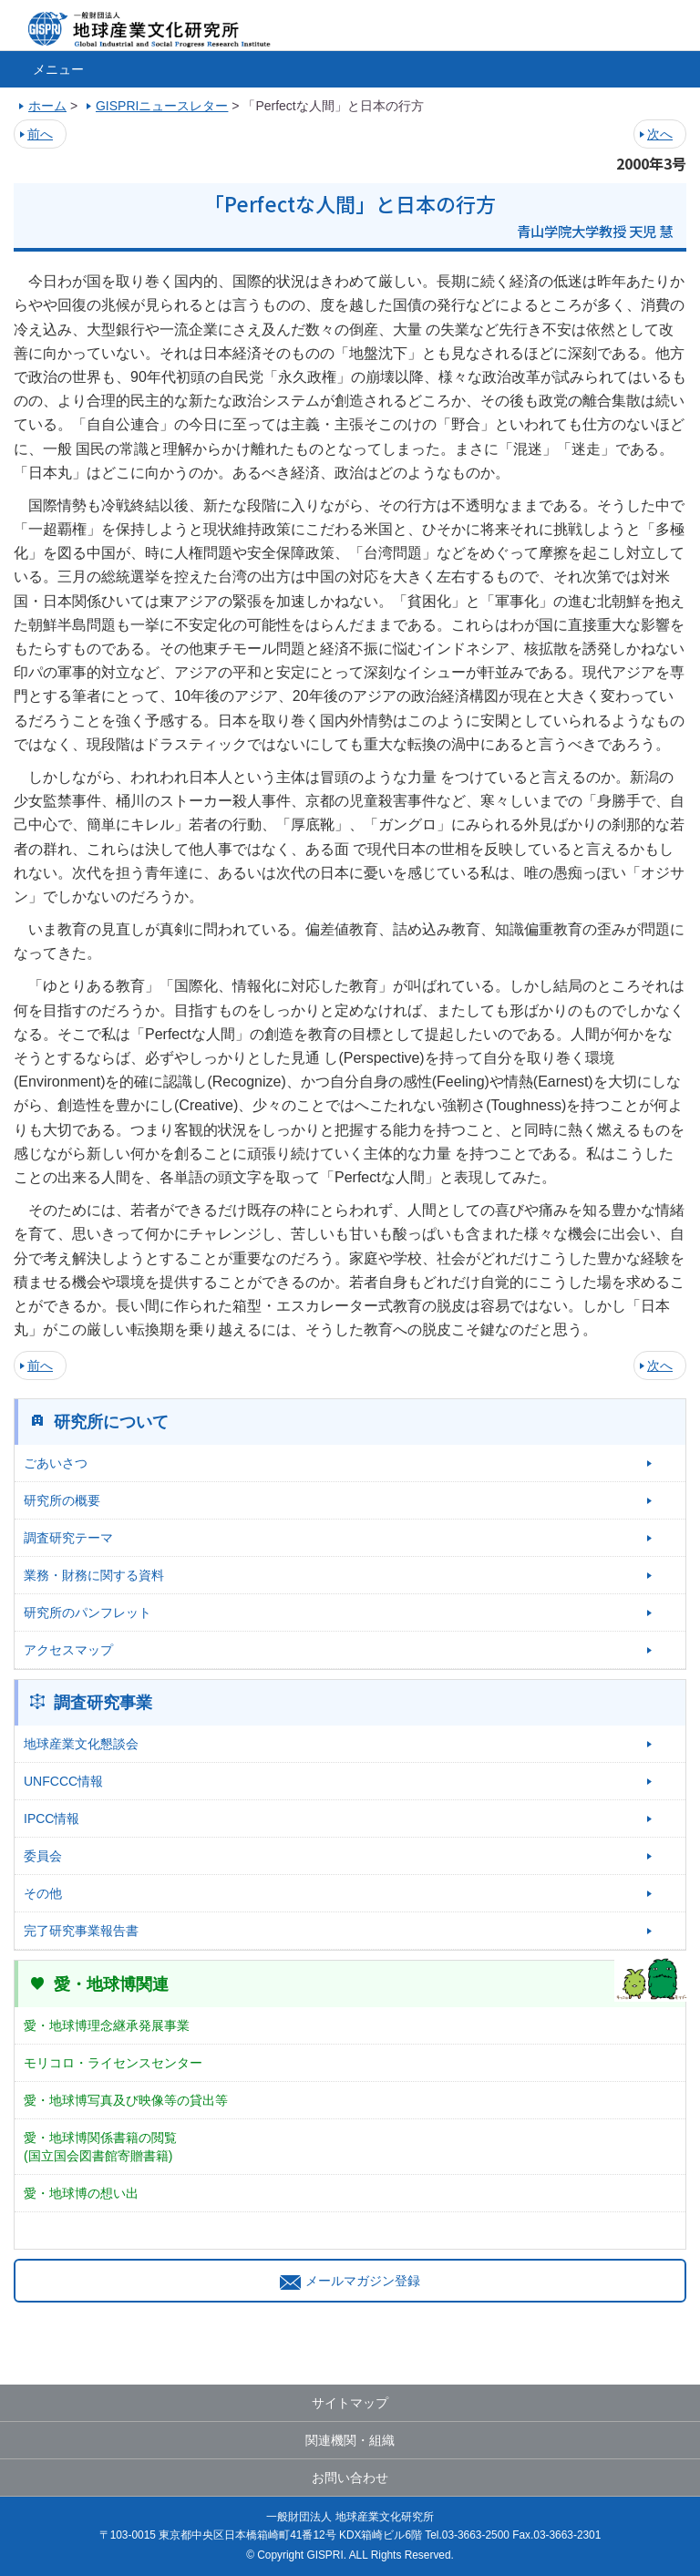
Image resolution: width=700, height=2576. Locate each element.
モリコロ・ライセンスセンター (113, 2063)
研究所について (111, 1422)
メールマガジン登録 (350, 2280)
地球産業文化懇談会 (81, 1743)
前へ (40, 134)
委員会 (43, 1856)
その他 (43, 1893)
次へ (660, 134)
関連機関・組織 (350, 2440)
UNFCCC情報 (63, 1781)
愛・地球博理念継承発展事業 (107, 2025)
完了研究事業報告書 (81, 1930)
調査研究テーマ (68, 1537)
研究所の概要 (62, 1500)
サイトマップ (350, 2403)
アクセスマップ (68, 1650)
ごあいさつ (56, 1463)
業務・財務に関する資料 (94, 1575)
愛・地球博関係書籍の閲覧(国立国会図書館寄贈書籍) (100, 2146)
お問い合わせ (350, 2477)
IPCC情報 (51, 1818)
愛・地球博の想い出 (81, 2193)
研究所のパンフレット (87, 1612)
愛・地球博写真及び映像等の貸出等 (126, 2100)
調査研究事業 (103, 1703)
